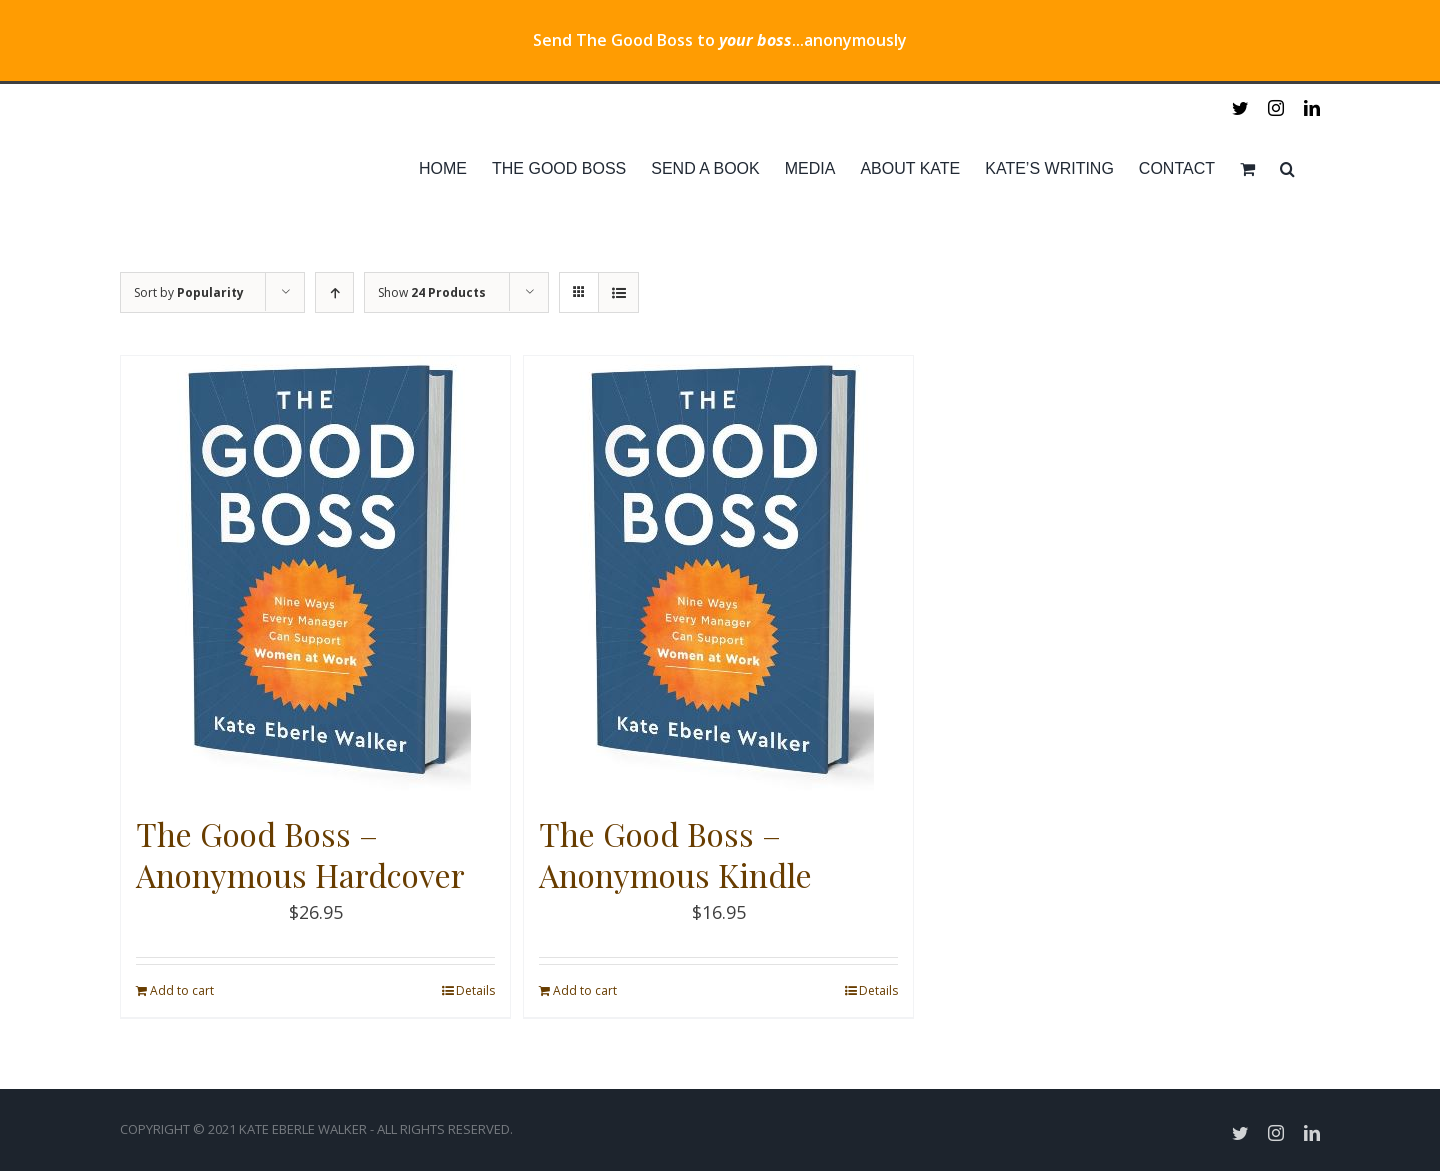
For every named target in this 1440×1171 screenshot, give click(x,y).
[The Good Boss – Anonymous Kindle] (718, 574)
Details (475, 990)
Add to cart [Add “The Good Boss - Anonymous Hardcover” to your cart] (182, 990)
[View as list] (618, 292)
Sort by (189, 292)
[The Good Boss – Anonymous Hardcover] (315, 574)
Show (432, 292)
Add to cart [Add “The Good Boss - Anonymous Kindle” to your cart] (585, 990)
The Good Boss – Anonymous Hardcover (300, 854)
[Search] (1287, 169)
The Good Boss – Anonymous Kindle (675, 854)
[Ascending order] (334, 292)
